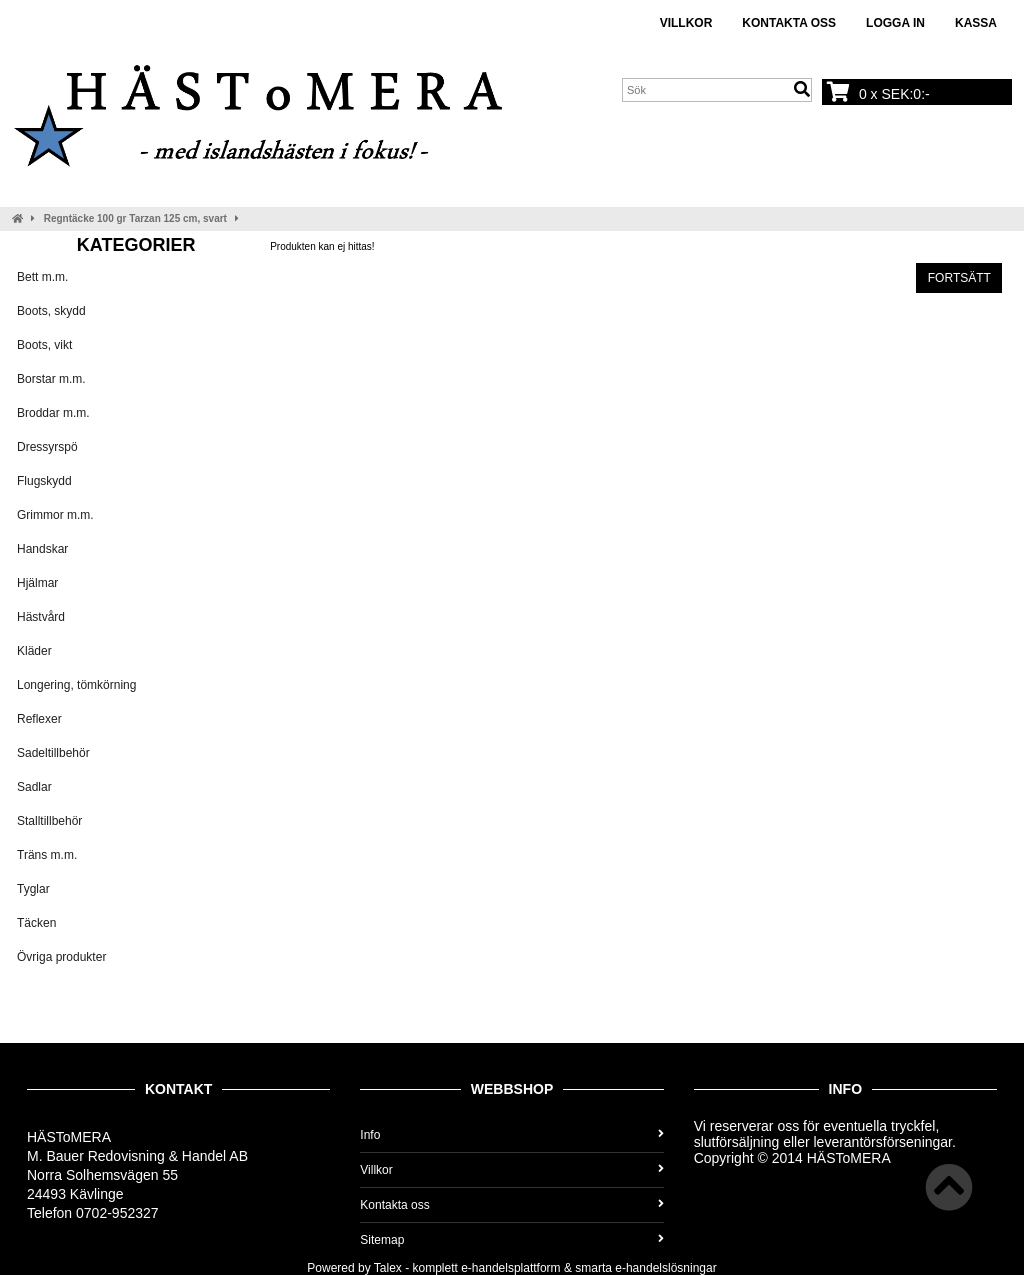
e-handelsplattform (510, 1268)
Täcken (36, 923)
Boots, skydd (51, 311)
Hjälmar (37, 583)
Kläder (34, 651)
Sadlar (34, 787)
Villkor (686, 23)
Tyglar (33, 889)
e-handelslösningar (665, 1268)
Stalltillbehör (49, 821)
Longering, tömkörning (76, 685)
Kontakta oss (789, 23)
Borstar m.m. (51, 379)
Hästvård (41, 617)
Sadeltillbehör (53, 753)
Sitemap (511, 1240)
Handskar (42, 549)
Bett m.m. (42, 277)
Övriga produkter (61, 957)
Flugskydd (44, 481)
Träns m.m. (47, 855)
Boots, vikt (44, 345)
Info (511, 1135)
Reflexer (39, 719)
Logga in (895, 23)
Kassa (976, 23)
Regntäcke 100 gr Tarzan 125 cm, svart (135, 218)
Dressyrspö (47, 447)
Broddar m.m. (53, 413)
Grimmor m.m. (55, 515)
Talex (388, 1268)
